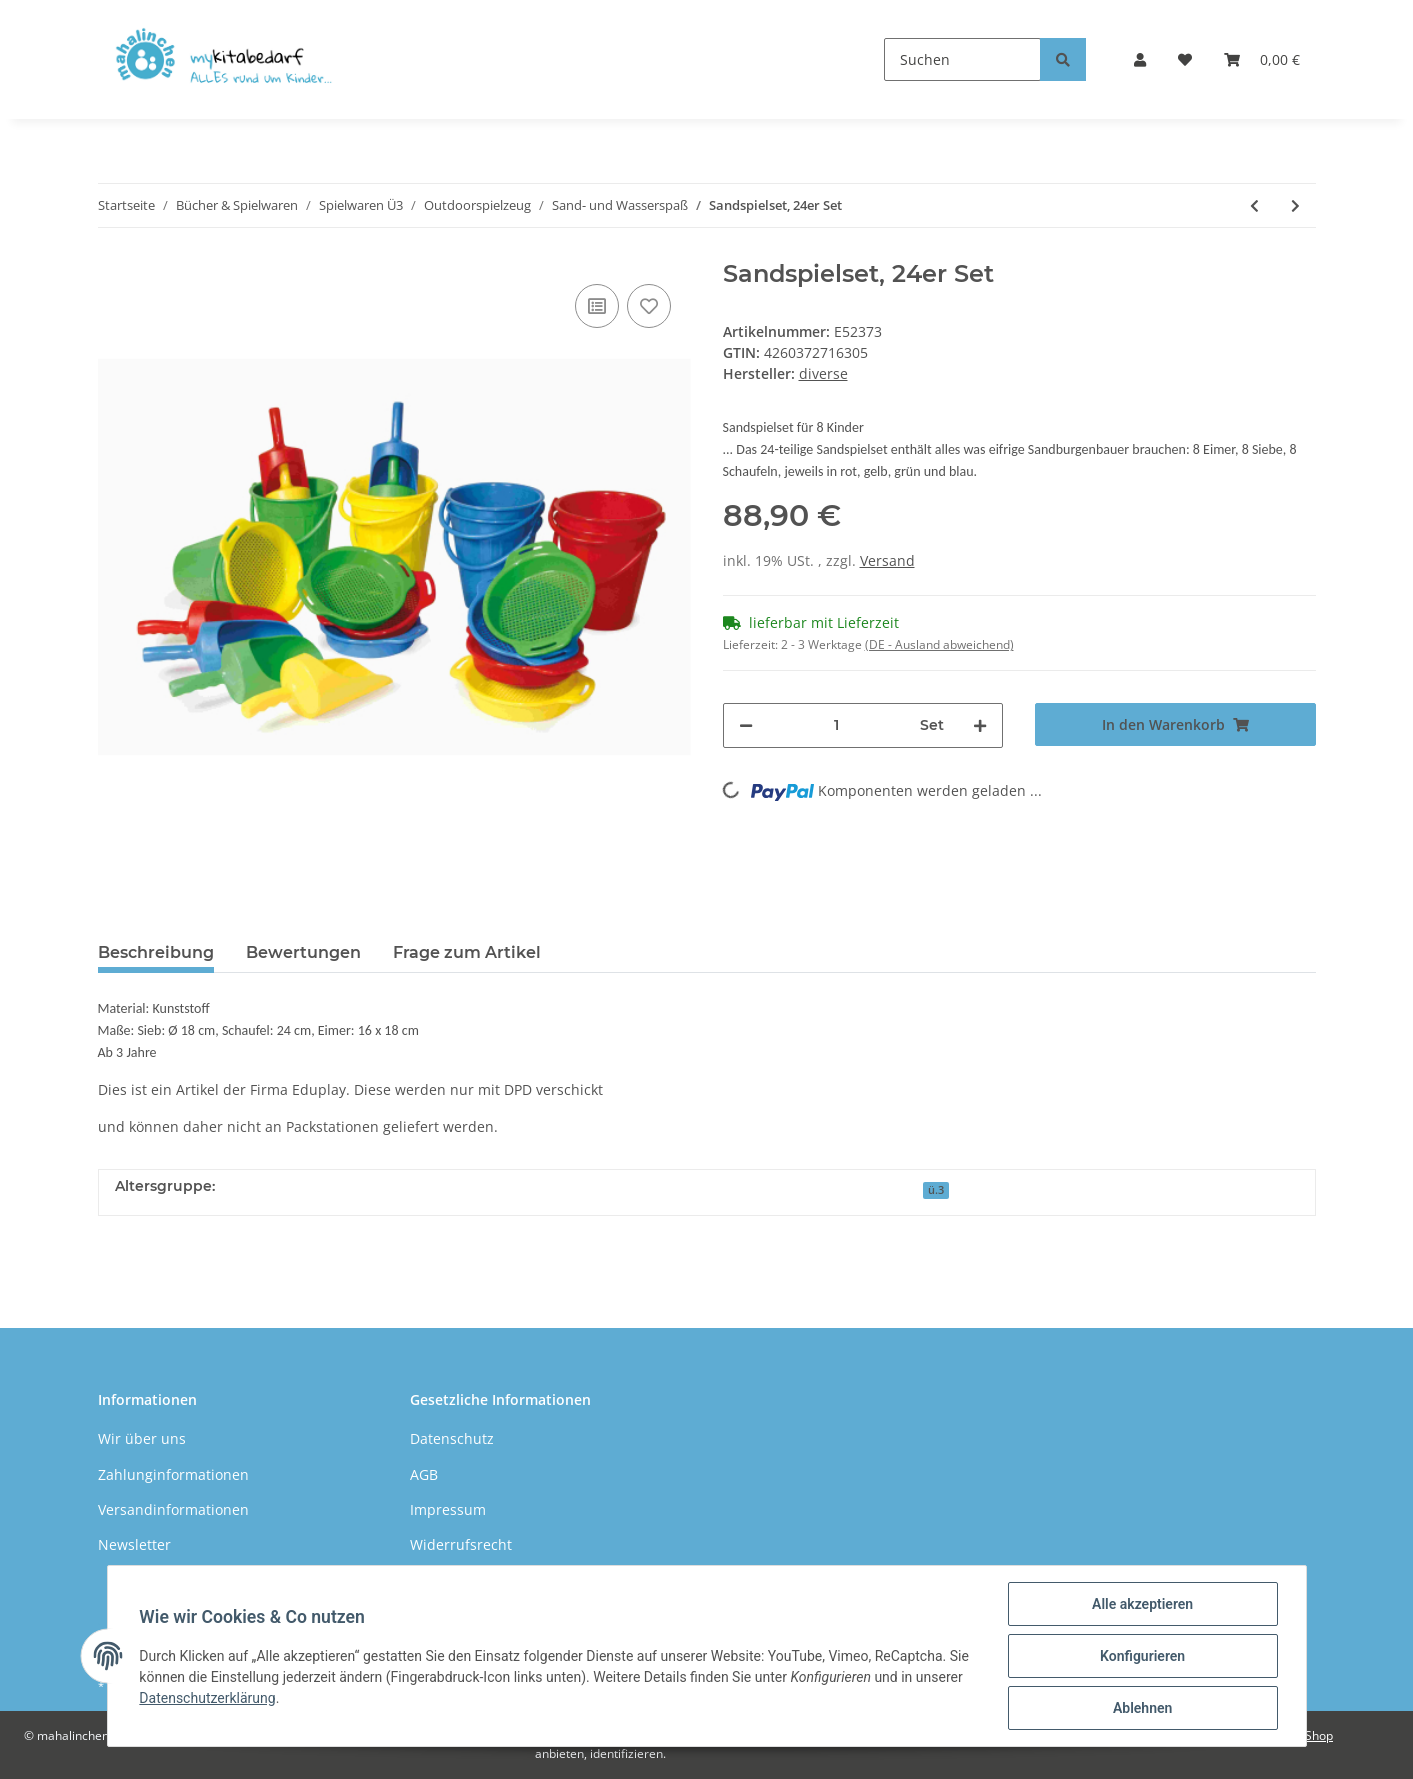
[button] (1140, 59)
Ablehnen (1142, 1708)
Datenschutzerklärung (208, 1698)
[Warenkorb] (1262, 59)
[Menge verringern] (746, 725)
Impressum (448, 1509)
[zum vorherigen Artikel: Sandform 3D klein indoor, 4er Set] (1254, 205)
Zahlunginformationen (173, 1474)
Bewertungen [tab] (303, 952)
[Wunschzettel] (1185, 59)
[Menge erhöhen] (980, 725)
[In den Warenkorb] (1175, 724)
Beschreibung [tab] (156, 952)
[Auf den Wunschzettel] (649, 306)
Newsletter (134, 1544)
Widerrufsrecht (461, 1544)
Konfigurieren (1142, 1656)
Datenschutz (452, 1438)
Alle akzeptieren (1142, 1604)
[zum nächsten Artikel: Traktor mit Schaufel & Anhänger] (1295, 205)
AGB (424, 1474)
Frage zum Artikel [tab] (467, 952)
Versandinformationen (173, 1509)
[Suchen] (962, 59)
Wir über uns (142, 1438)
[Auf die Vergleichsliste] (597, 306)
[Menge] (837, 725)
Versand (887, 560)
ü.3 (936, 1190)
